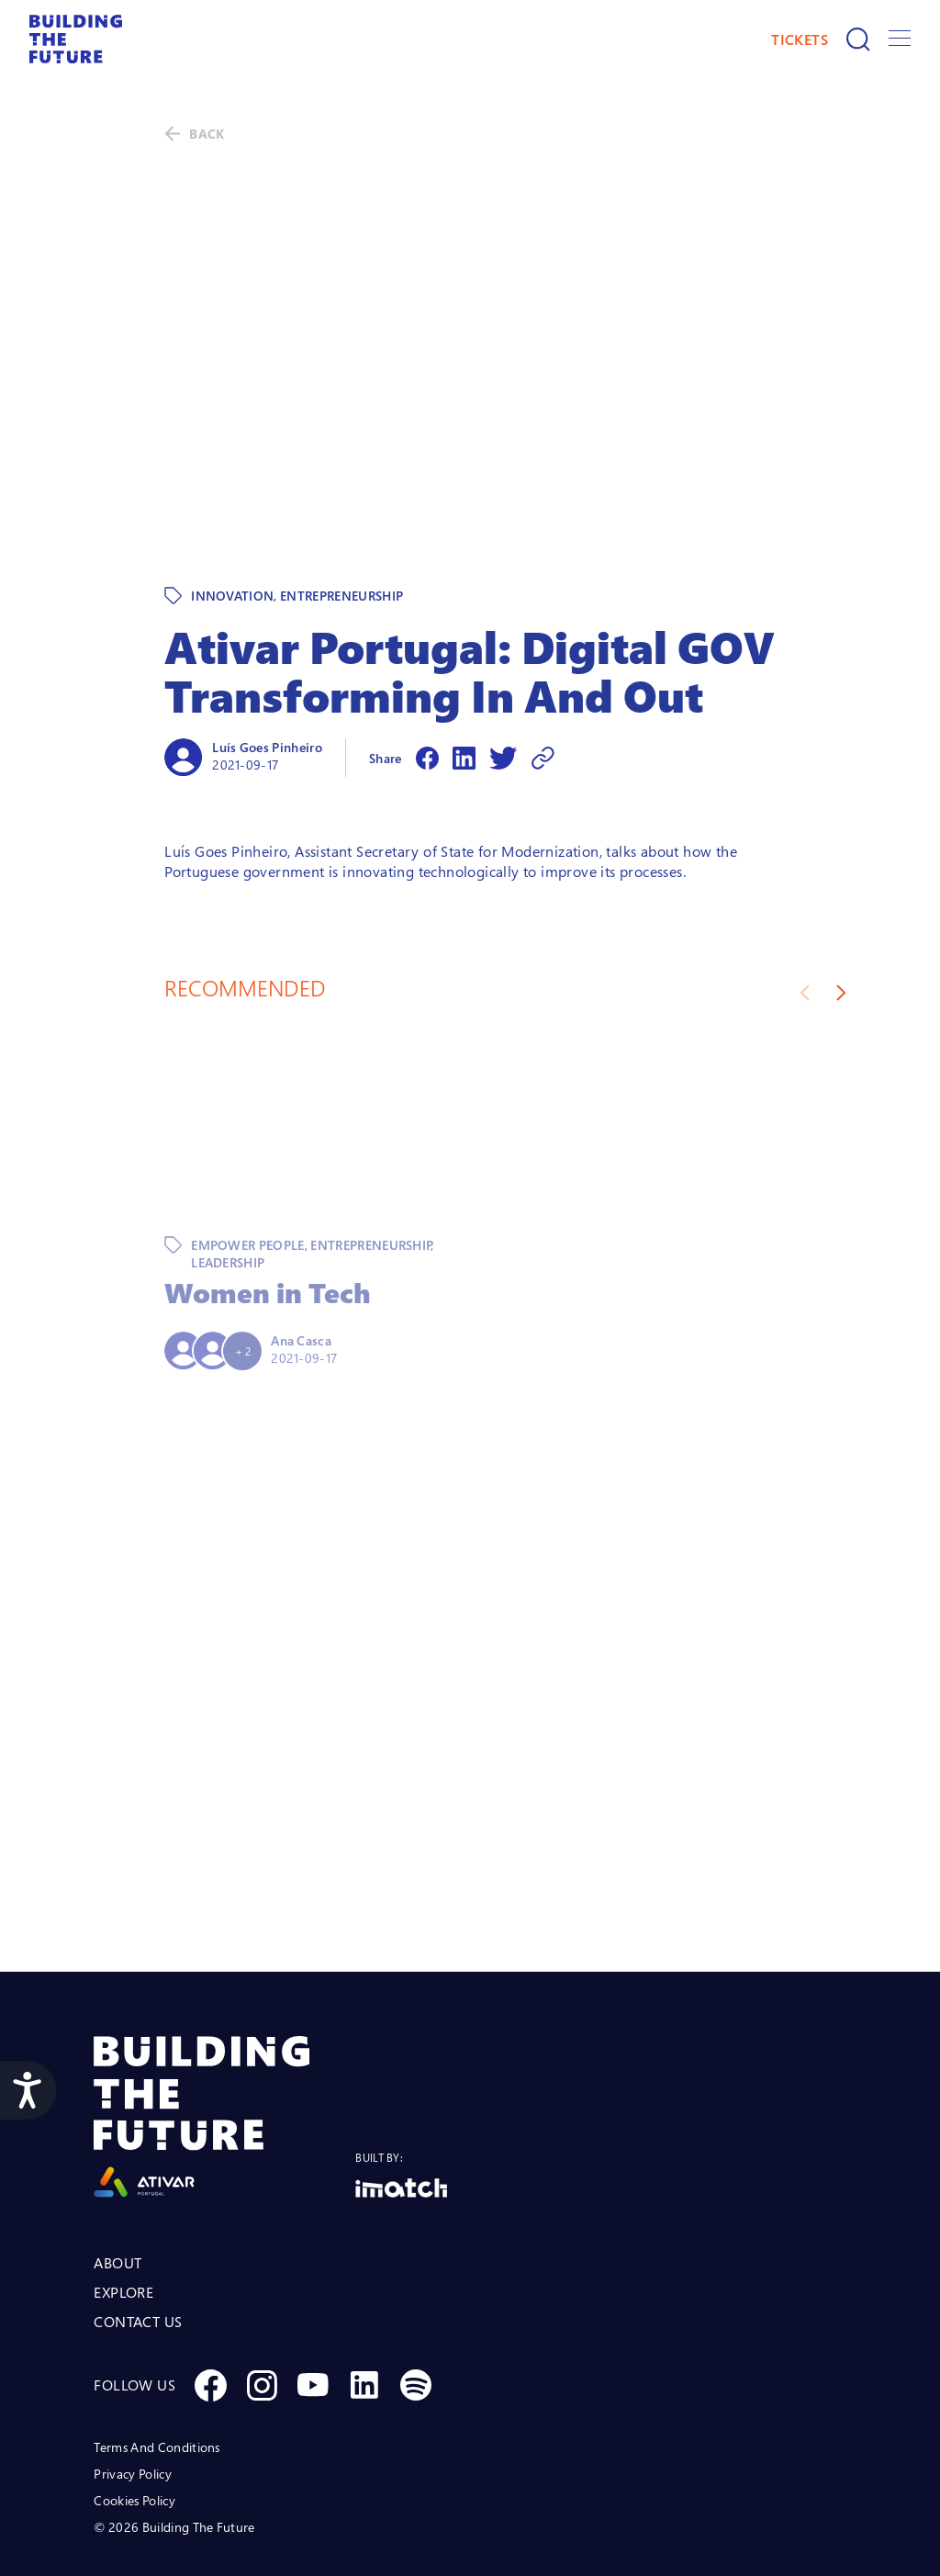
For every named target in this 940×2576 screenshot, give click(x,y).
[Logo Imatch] (401, 2109)
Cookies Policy (134, 2421)
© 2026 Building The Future (174, 2448)
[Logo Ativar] (224, 2038)
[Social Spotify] (415, 2306)
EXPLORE (123, 2213)
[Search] (858, 39)
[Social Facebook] (210, 2306)
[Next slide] (841, 914)
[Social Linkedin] (364, 2306)
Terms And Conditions (156, 2368)
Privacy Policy (132, 2394)
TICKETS (799, 39)
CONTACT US (138, 2243)
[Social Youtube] (313, 2306)
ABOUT (117, 2184)
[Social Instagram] (261, 2306)
